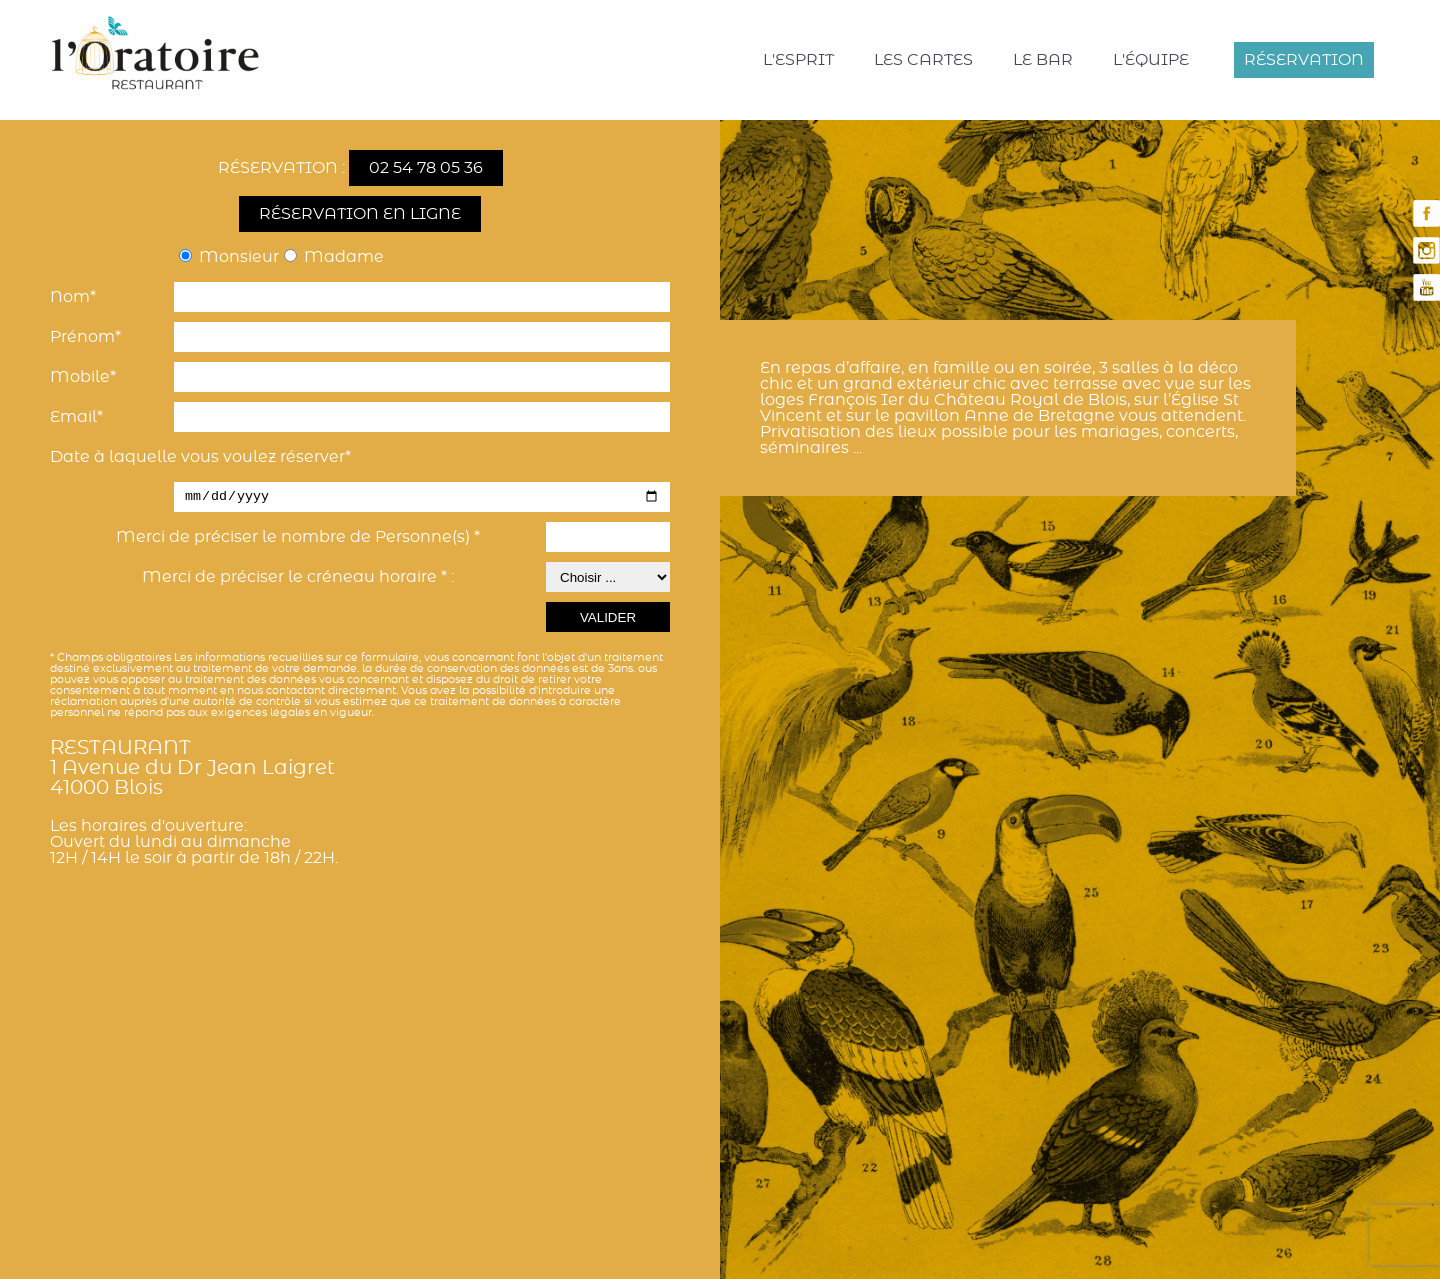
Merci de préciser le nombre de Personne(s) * (298, 537)
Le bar (1043, 60)
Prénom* (85, 337)
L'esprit (798, 60)
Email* (76, 417)
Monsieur (239, 257)
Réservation (1304, 60)
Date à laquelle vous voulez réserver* (200, 457)
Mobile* (83, 377)
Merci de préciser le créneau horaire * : (298, 577)
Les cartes (923, 60)
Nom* (73, 297)
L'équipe (1151, 60)
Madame (344, 257)
